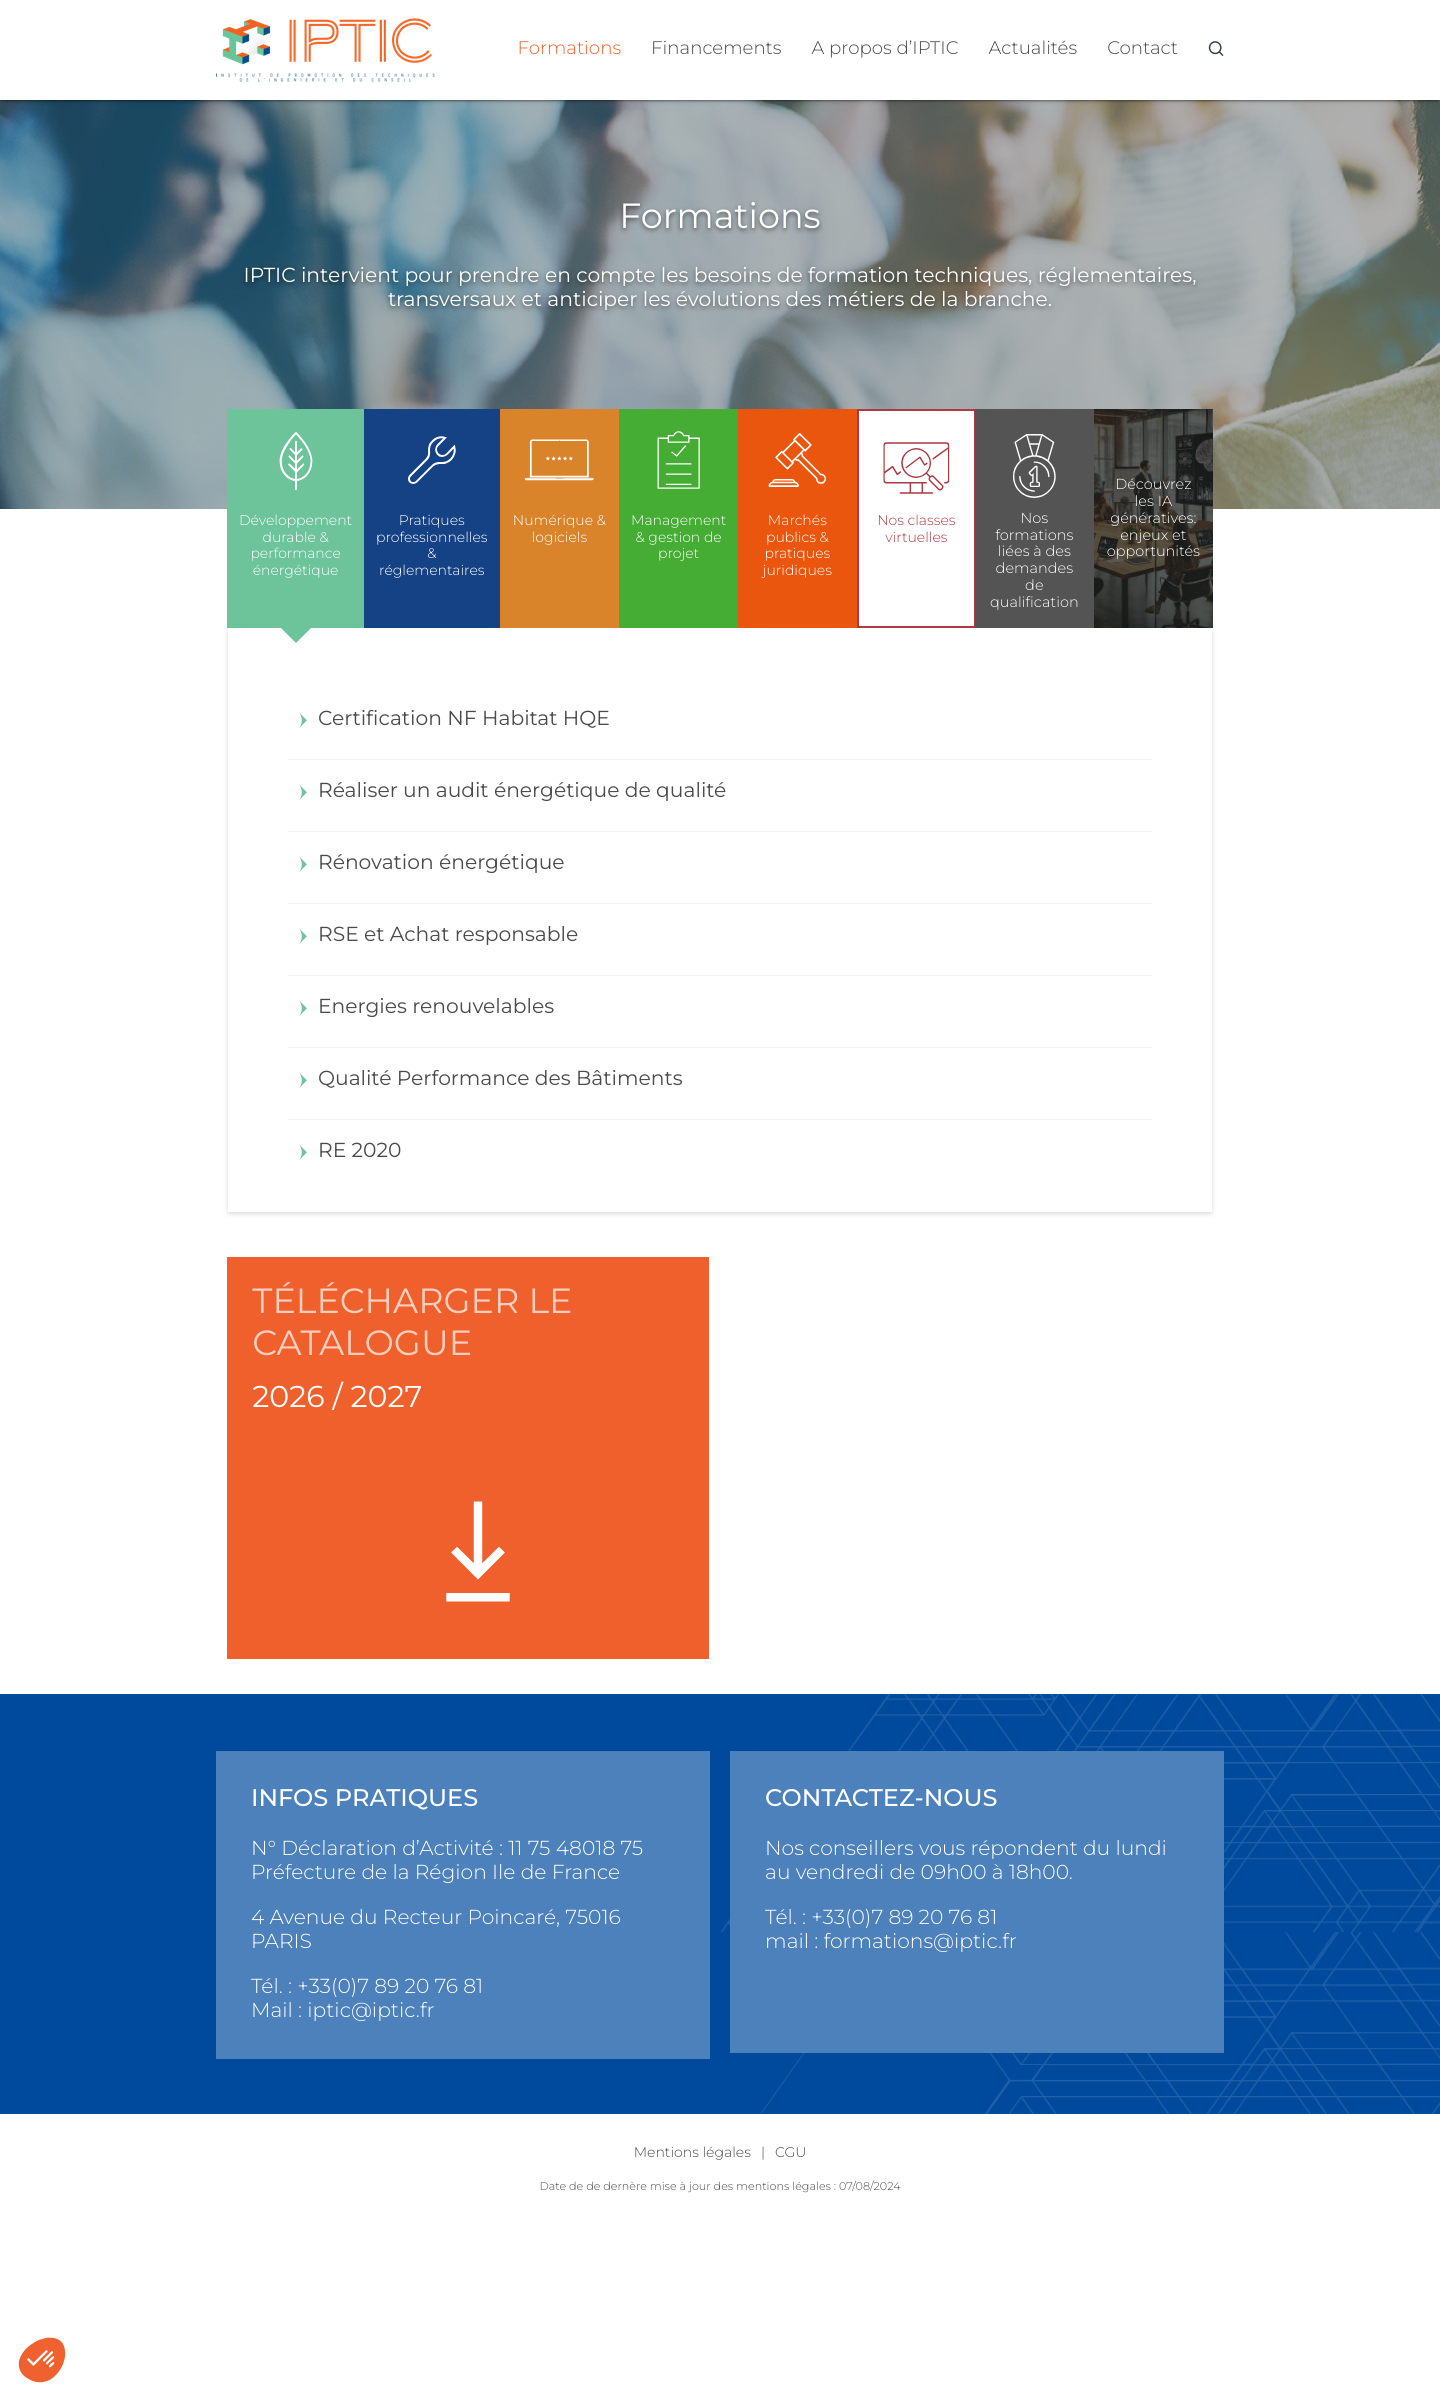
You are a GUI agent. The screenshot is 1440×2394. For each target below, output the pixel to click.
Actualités (1033, 47)
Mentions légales (692, 2152)
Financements (716, 47)
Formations (570, 47)
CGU (790, 2152)
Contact (1142, 47)
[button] (42, 2360)
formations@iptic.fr (920, 1941)
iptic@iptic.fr (370, 2010)
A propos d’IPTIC (885, 47)
